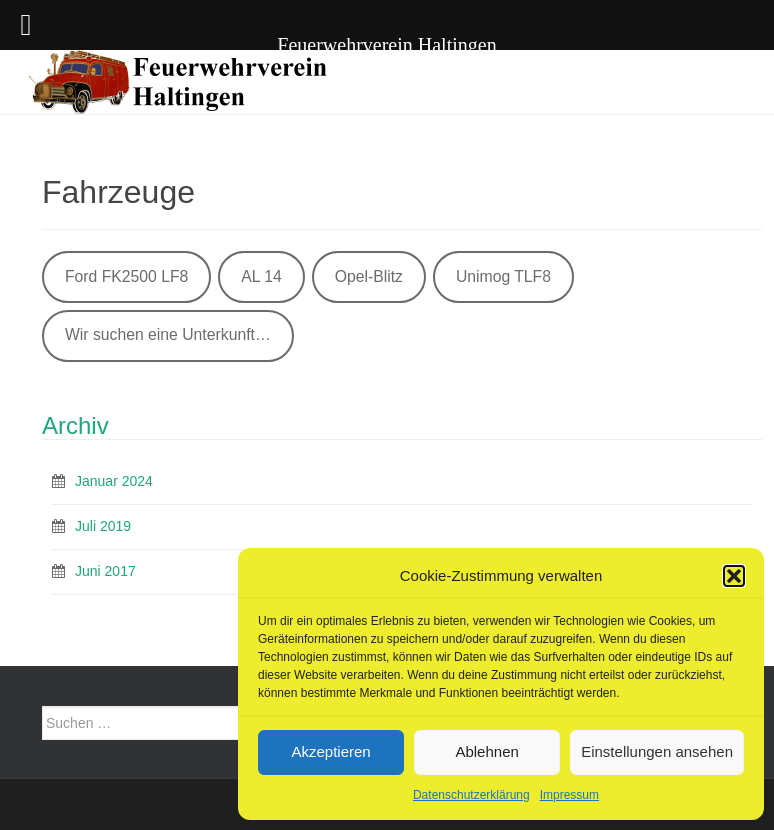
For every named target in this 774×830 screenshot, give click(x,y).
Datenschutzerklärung (471, 795)
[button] (734, 576)
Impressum (569, 795)
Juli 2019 (103, 526)
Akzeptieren (330, 751)
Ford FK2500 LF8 (126, 276)
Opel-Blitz (369, 276)
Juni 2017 (105, 571)
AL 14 (261, 276)
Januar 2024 (114, 481)
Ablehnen (486, 751)
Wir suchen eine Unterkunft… (168, 334)
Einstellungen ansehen (657, 751)
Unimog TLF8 (503, 276)
